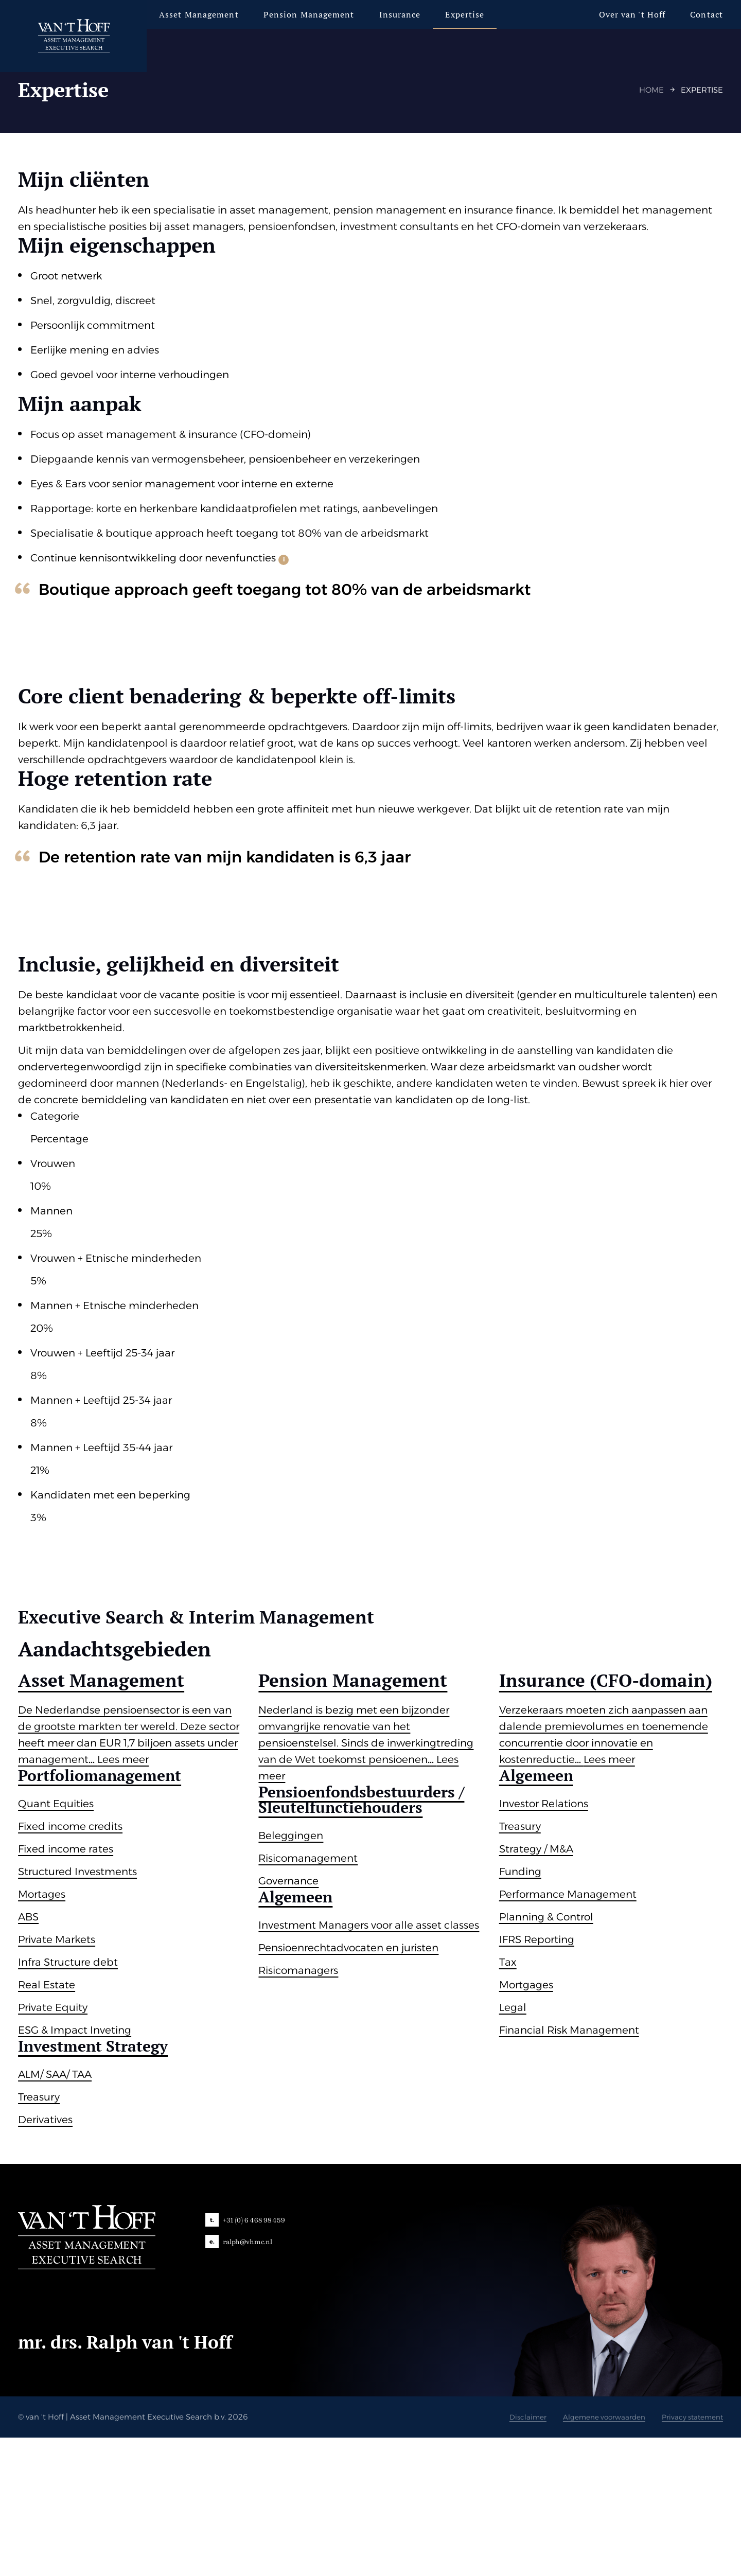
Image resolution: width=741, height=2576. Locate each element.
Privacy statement (681, 2555)
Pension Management (315, 14)
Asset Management (205, 14)
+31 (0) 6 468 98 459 (254, 2358)
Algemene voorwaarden (585, 2555)
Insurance (406, 14)
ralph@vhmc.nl (249, 2380)
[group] (134, 2024)
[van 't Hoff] (89, 36)
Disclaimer (502, 2555)
